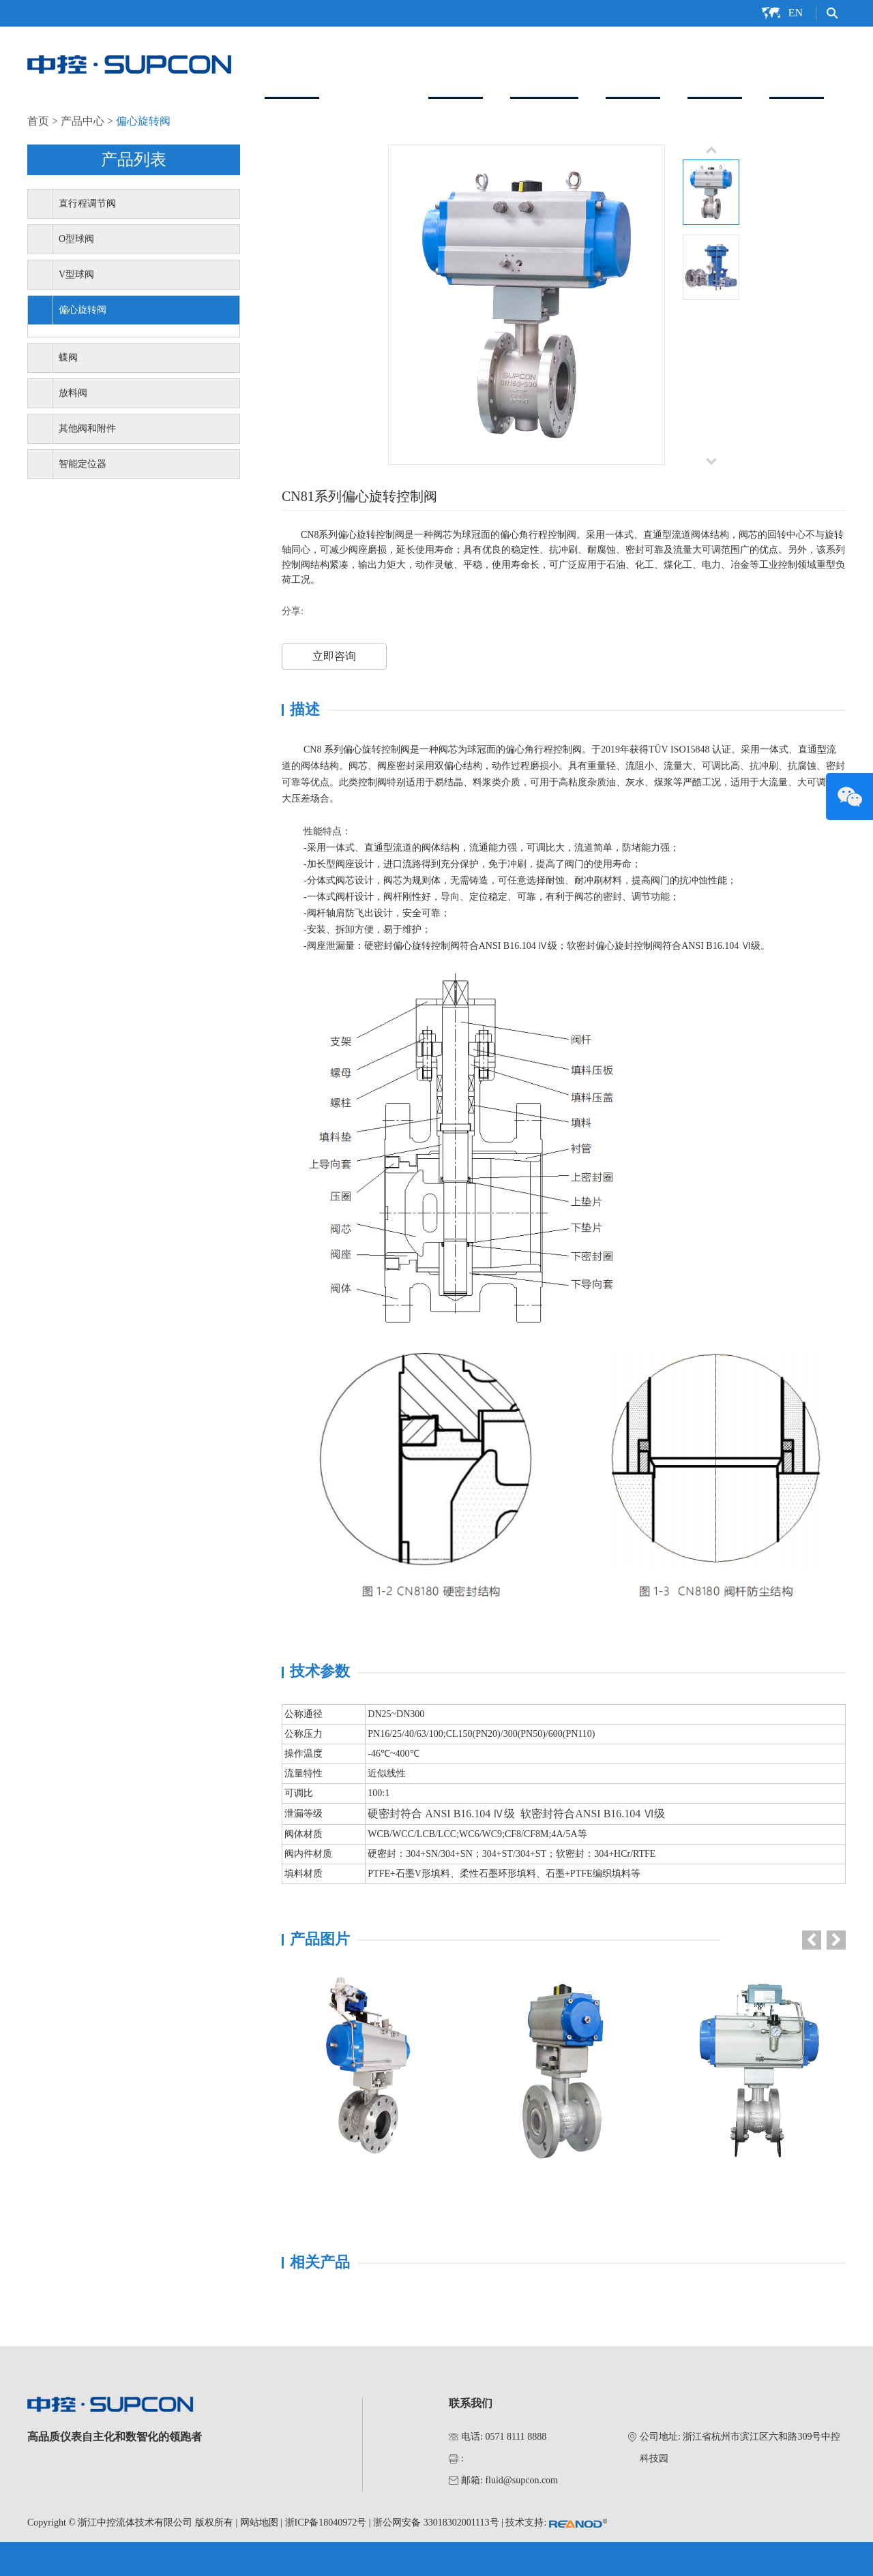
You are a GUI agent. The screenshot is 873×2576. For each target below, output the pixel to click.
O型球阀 (76, 239)
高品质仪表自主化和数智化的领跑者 (114, 2436)
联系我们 (796, 62)
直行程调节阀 (87, 203)
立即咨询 (334, 656)
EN (795, 12)
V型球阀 (76, 274)
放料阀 (73, 393)
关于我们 (292, 62)
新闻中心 (714, 62)
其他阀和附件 (87, 428)
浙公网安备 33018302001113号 (436, 2522)
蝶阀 (68, 357)
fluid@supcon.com (521, 2480)
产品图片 (320, 1939)
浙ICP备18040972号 (326, 2522)
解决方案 (455, 62)
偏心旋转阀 (143, 121)
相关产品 (320, 2262)
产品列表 (133, 159)
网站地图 (259, 2522)
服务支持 (633, 62)
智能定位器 (544, 62)
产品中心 (373, 62)
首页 (38, 121)
